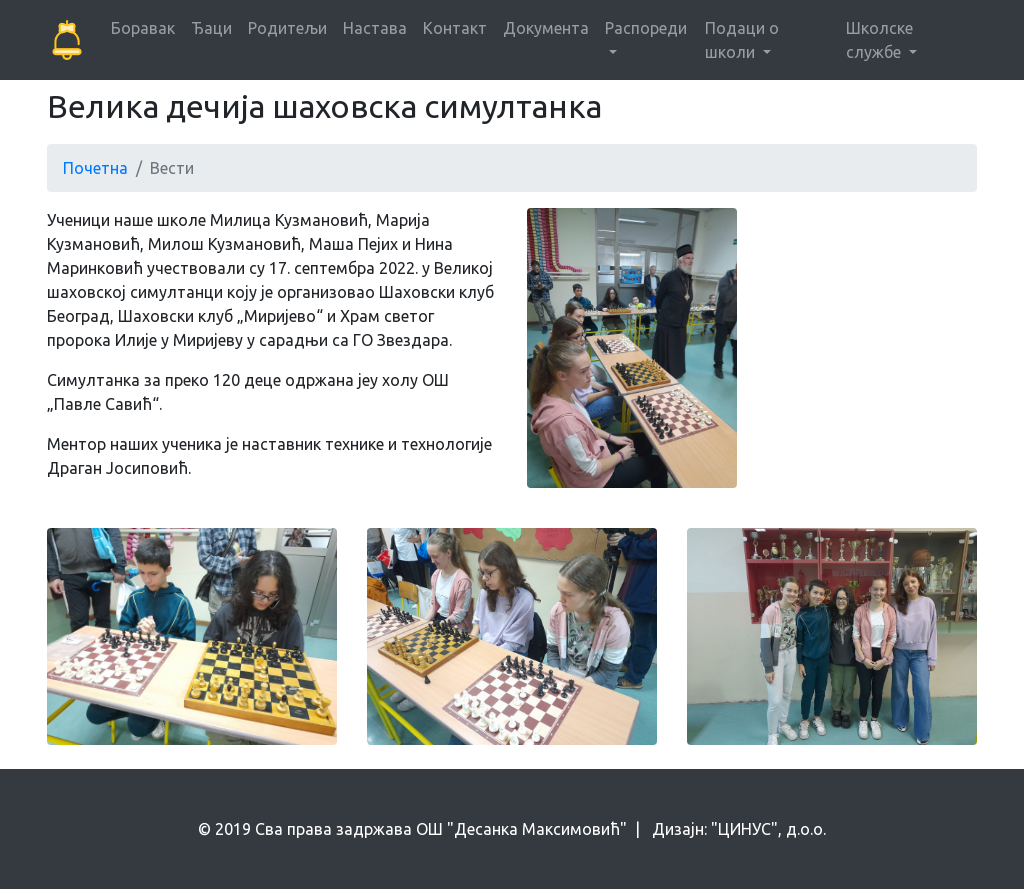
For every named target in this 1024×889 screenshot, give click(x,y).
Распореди (646, 28)
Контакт (455, 28)
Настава (375, 28)
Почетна (95, 168)
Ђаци (211, 28)
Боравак (143, 28)
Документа (546, 28)
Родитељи (287, 28)
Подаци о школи (742, 40)
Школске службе (879, 40)
